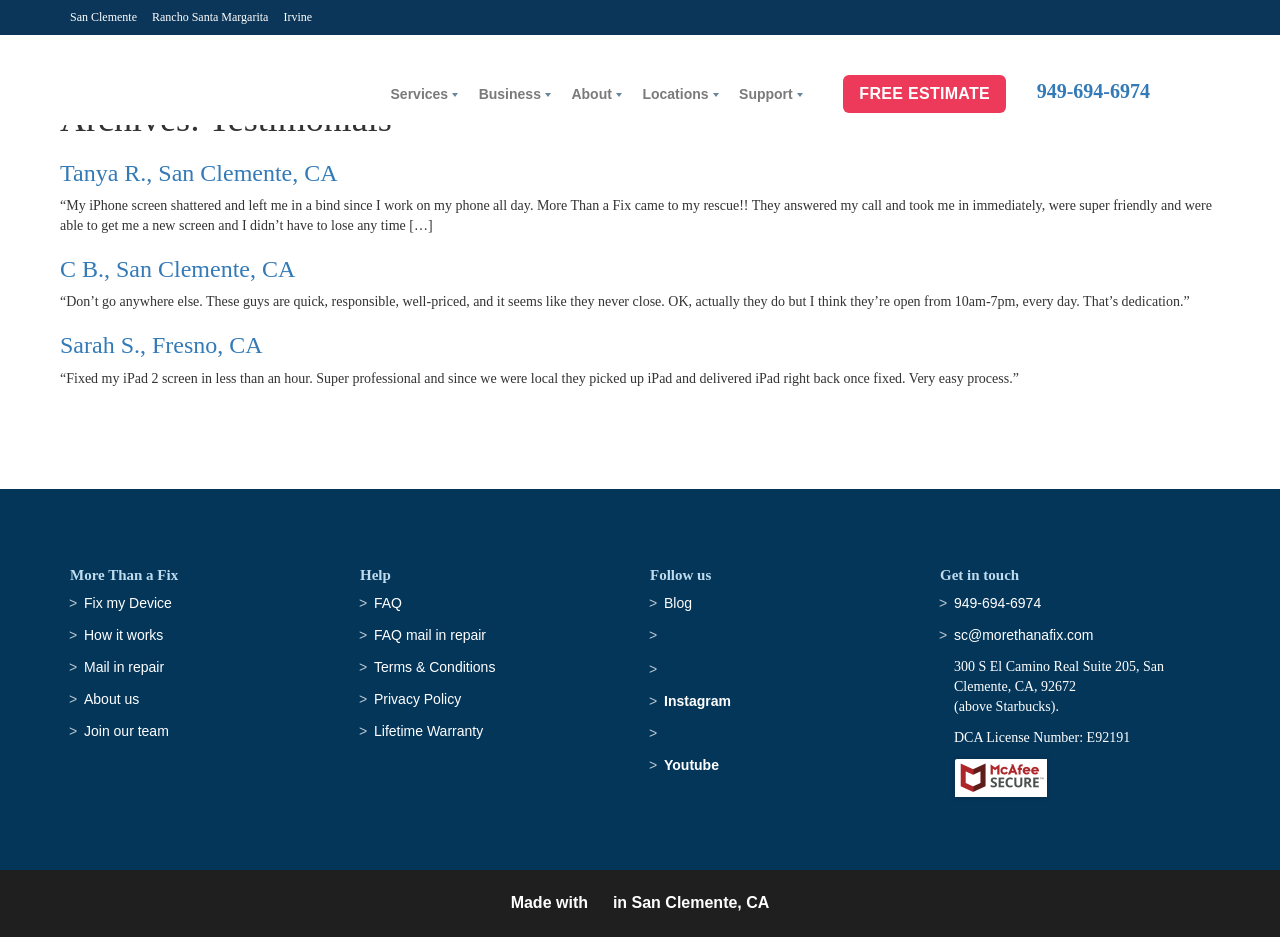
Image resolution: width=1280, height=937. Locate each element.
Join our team (126, 731)
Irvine (297, 17)
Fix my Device (128, 603)
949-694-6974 (1093, 91)
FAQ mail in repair (430, 635)
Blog (678, 603)
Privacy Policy (417, 699)
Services (420, 94)
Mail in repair (124, 667)
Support (766, 94)
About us (111, 699)
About (591, 94)
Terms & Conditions (434, 667)
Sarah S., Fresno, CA (161, 345)
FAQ (388, 603)
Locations (675, 94)
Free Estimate (924, 93)
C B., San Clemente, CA (177, 269)
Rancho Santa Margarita (210, 17)
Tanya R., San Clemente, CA (199, 173)
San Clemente (103, 17)
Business (510, 94)
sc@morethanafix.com (1023, 635)
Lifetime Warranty (428, 731)
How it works (123, 635)
